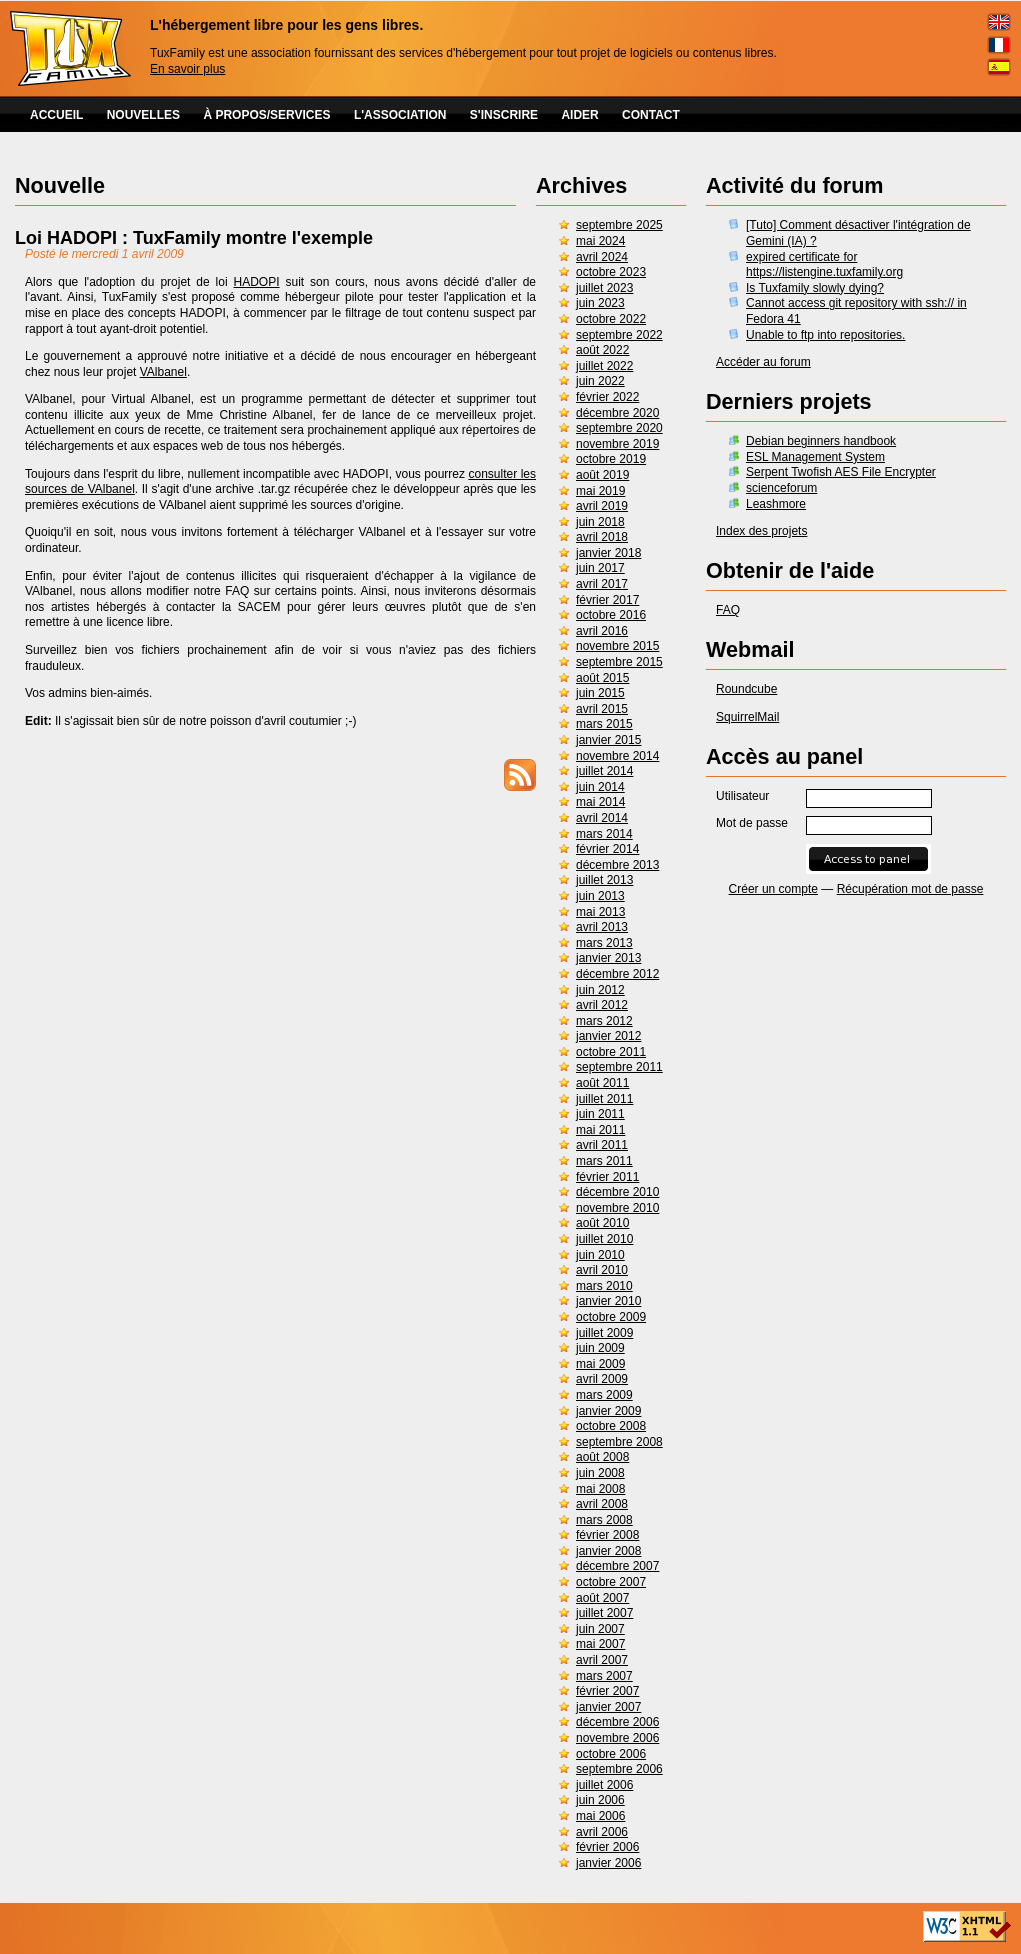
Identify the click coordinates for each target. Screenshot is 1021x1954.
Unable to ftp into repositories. (825, 335)
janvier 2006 (608, 1863)
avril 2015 (602, 709)
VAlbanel (163, 372)
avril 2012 (602, 1005)
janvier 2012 (608, 1036)
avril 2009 (602, 1379)
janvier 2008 (608, 1551)
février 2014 (607, 849)
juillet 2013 (604, 880)
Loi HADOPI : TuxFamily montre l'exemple (194, 238)
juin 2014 (600, 787)
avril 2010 (602, 1270)
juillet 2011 (604, 1099)
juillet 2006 (604, 1785)
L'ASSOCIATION (400, 115)
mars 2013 (604, 943)
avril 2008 (602, 1504)
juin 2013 (600, 896)
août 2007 (602, 1598)
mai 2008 (600, 1489)
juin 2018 (600, 522)
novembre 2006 (617, 1738)
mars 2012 (604, 1021)
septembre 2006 (619, 1769)
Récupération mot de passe (910, 889)
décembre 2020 (617, 413)
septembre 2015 (619, 662)
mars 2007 (604, 1676)
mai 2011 (600, 1130)
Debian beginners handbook (821, 441)
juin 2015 (600, 693)
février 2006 (607, 1847)
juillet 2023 (604, 288)
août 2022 (602, 350)
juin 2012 (600, 990)
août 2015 (602, 678)
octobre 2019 (611, 459)
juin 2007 (600, 1629)
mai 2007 (600, 1644)
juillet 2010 (604, 1239)
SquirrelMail (747, 717)
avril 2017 (602, 584)
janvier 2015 (608, 740)
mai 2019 (600, 491)
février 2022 (607, 397)
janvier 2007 (608, 1707)
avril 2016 (602, 631)
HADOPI (257, 282)
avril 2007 (602, 1660)
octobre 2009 (611, 1317)
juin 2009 (600, 1348)
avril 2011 (602, 1145)
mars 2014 (604, 834)
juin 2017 (600, 568)
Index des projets (761, 531)
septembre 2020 (619, 428)
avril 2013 (602, 927)
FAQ (728, 610)
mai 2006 (600, 1816)
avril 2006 (602, 1832)
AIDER (579, 115)
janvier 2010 (608, 1301)
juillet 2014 (604, 771)
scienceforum (781, 488)
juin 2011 (600, 1114)
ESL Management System (815, 457)
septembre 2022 (619, 335)
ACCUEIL (56, 115)
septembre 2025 (619, 225)
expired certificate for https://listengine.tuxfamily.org (824, 265)
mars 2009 (604, 1395)
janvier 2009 (608, 1411)
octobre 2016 (611, 615)
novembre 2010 (617, 1208)
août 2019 (602, 475)
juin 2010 (600, 1255)
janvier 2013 (608, 958)
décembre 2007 (617, 1566)
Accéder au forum (763, 362)
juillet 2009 (604, 1333)
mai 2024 (600, 241)
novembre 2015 (617, 646)
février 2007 (607, 1691)
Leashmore (776, 504)
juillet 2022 (604, 366)
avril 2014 (602, 818)
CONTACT (651, 115)
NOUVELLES (143, 115)
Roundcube (746, 689)
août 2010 (602, 1223)
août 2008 (602, 1457)
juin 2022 (600, 381)
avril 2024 (602, 257)
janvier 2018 (608, 553)
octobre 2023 (611, 272)
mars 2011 (604, 1161)
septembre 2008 (619, 1442)
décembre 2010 (617, 1192)
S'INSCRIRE (504, 115)
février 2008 (607, 1535)
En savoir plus (187, 69)
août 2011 (602, 1083)
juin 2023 (600, 303)
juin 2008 (600, 1473)
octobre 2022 (611, 319)
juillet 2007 (604, 1613)
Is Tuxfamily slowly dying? (815, 288)
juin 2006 (600, 1800)
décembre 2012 (617, 974)
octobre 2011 (611, 1052)
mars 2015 (604, 724)
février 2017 (607, 600)
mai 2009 (600, 1364)
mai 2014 (600, 802)
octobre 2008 (611, 1426)
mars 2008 (604, 1520)
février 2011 (607, 1177)
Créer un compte (773, 889)
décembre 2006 (617, 1722)
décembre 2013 (617, 865)
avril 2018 (602, 537)
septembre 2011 (619, 1067)
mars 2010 (604, 1286)
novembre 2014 (617, 756)
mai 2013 (600, 912)
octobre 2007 (611, 1582)
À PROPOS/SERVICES (266, 115)
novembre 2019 (617, 444)
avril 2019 (602, 506)
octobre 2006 (611, 1754)
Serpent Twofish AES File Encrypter (841, 472)
